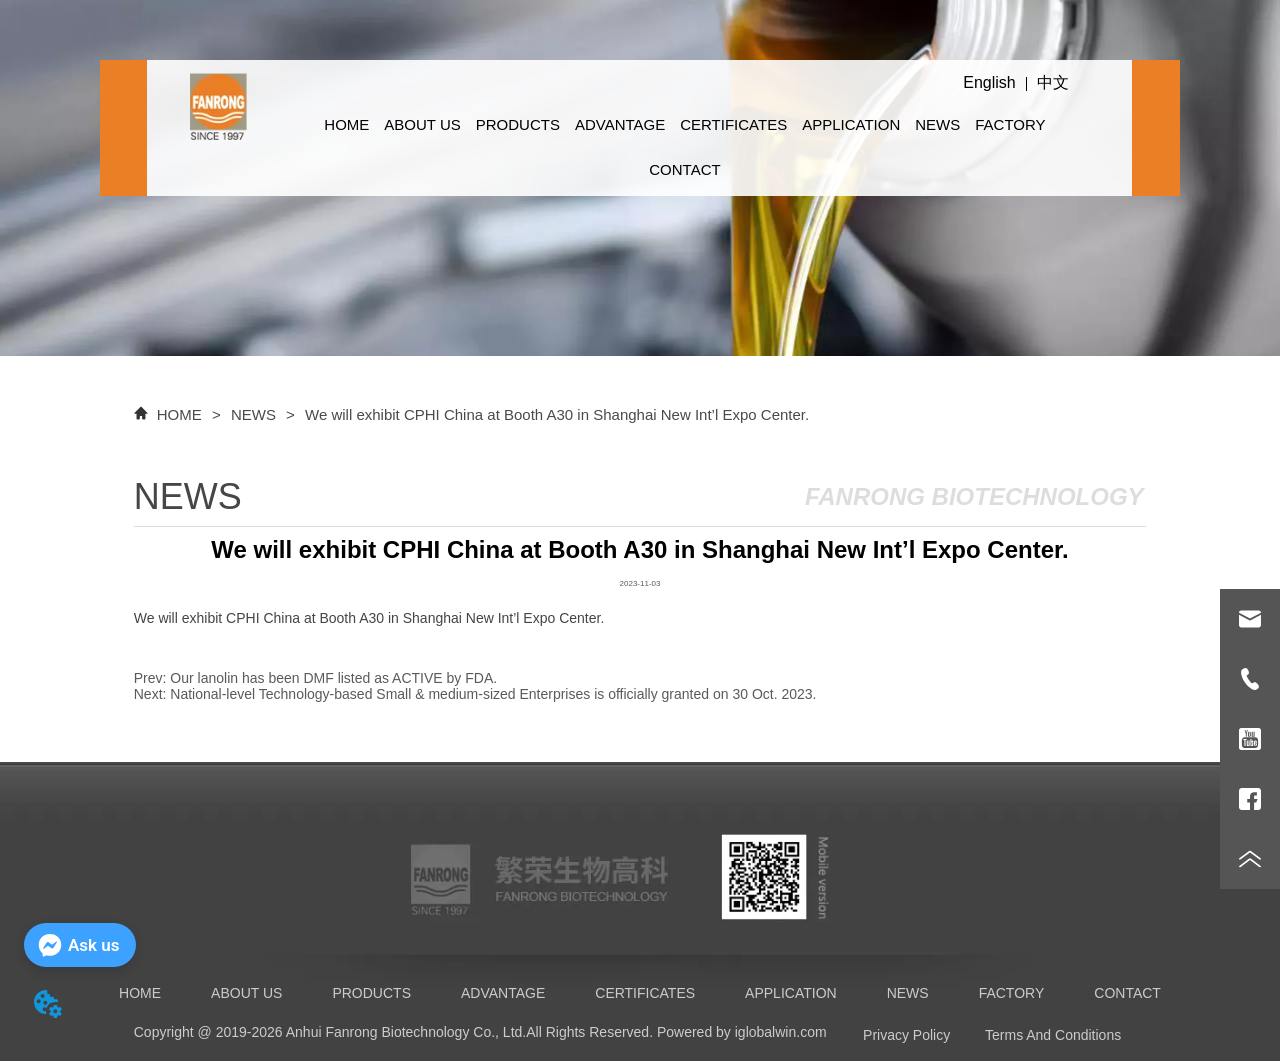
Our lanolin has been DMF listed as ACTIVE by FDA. (333, 678)
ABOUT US (422, 124)
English (989, 82)
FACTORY (1010, 124)
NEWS (937, 124)
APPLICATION (851, 124)
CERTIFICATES (733, 124)
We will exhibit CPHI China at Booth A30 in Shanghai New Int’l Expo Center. (555, 414)
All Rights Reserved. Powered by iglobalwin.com (676, 1032)
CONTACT (684, 169)
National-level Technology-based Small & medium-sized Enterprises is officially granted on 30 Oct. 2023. (493, 694)
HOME (346, 124)
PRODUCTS (518, 124)
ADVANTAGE (620, 124)
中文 (1053, 82)
